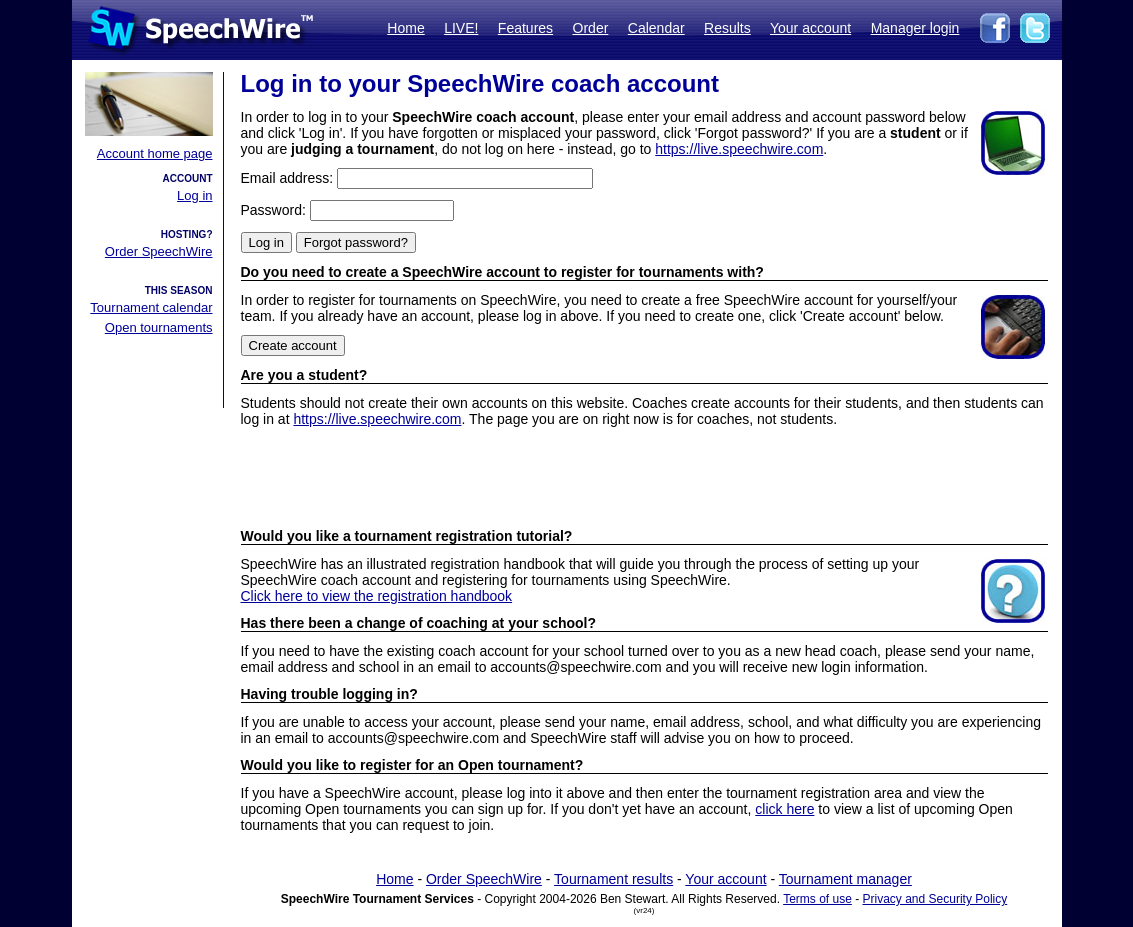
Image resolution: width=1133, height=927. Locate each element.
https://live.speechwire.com (739, 149)
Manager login (915, 28)
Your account (810, 28)
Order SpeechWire (159, 251)
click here (784, 809)
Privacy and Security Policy (935, 899)
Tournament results (613, 879)
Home (405, 28)
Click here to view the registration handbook (377, 596)
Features (525, 28)
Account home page (155, 153)
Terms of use (817, 899)
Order (591, 28)
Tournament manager (845, 879)
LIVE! (461, 28)
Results (727, 28)
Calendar (656, 28)
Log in (194, 195)
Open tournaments (159, 327)
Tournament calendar (151, 307)
